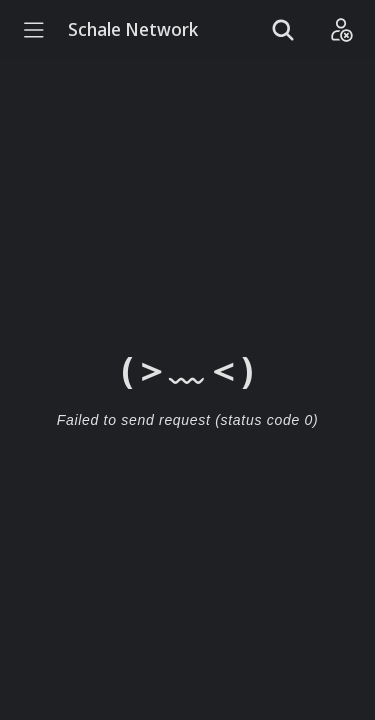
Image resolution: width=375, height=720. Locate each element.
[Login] (341, 30)
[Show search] (283, 30)
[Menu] (34, 30)
